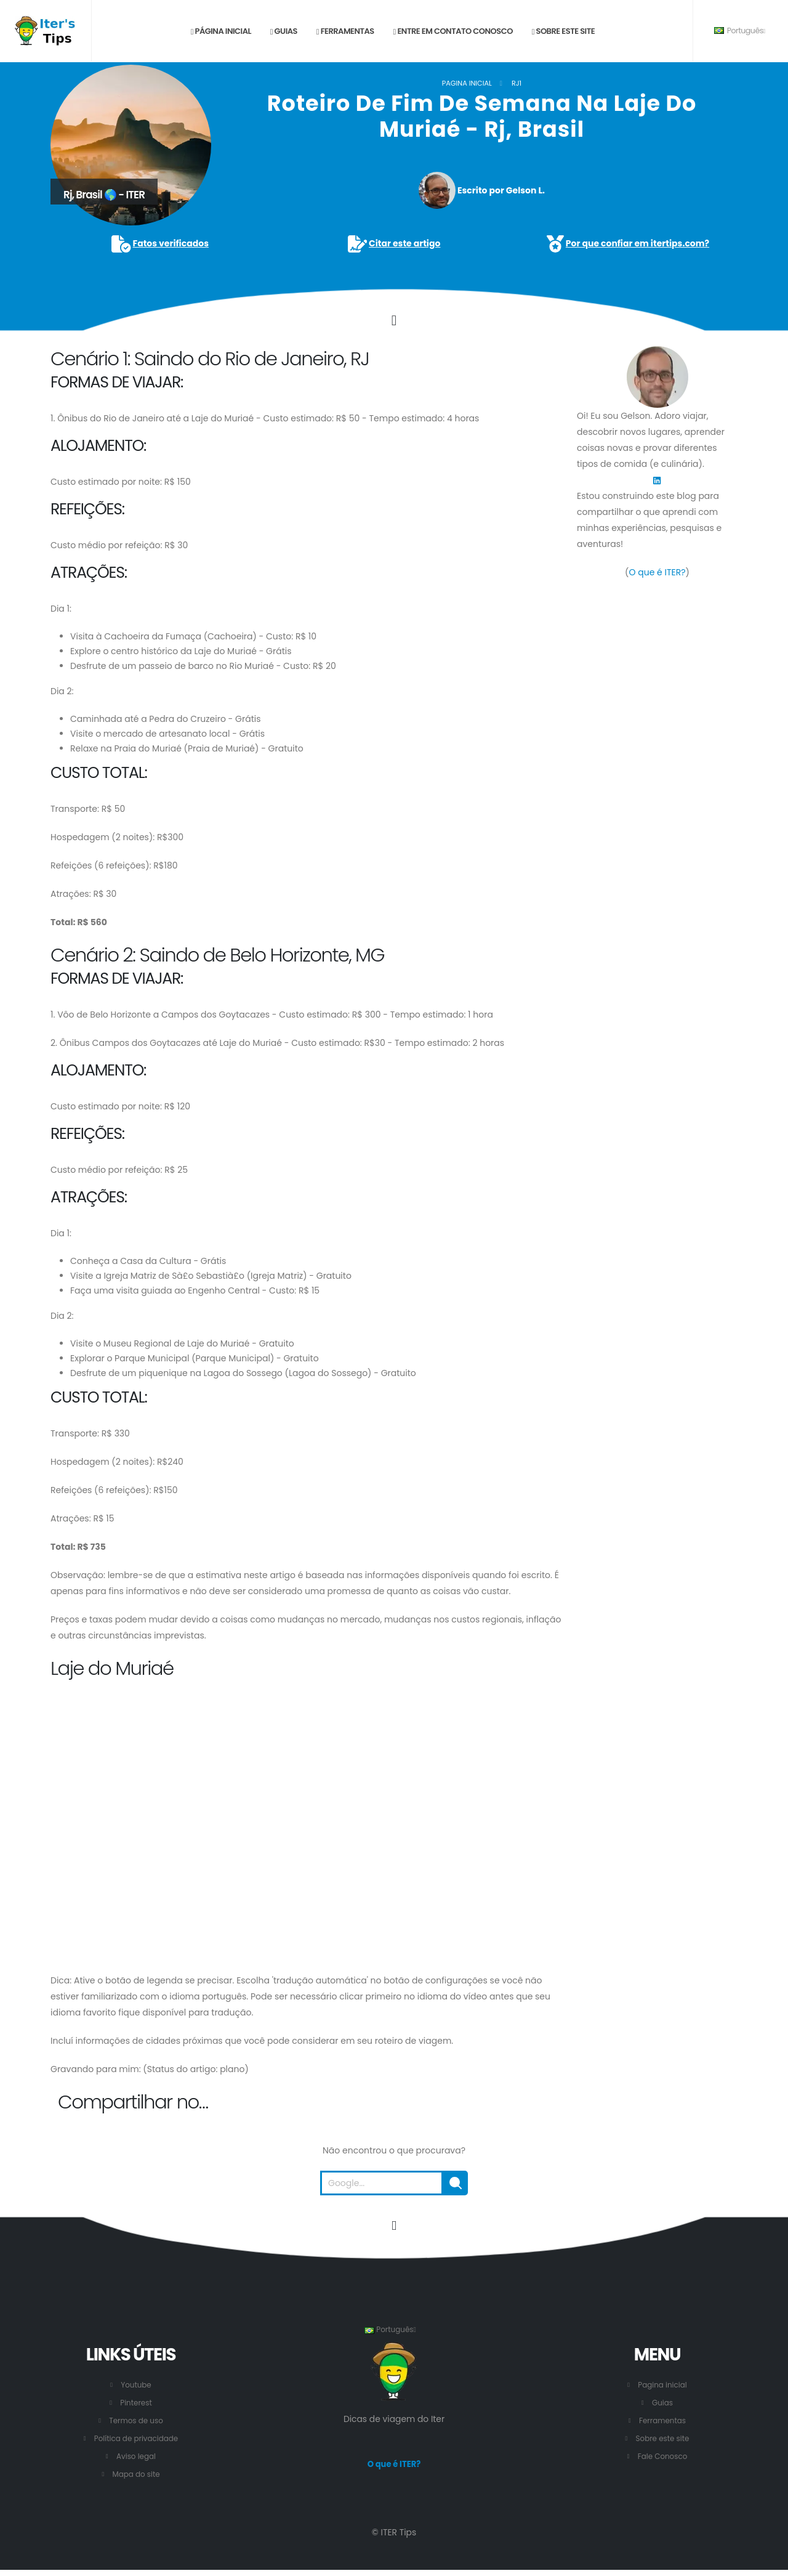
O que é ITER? (657, 572)
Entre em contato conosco (453, 31)
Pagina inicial (467, 83)
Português (739, 30)
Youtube (136, 2385)
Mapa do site (136, 2474)
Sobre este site (563, 31)
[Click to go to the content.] (394, 320)
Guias (283, 31)
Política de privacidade (136, 2438)
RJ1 (516, 83)
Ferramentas (345, 31)
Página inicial (221, 31)
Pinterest (136, 2402)
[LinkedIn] (657, 480)
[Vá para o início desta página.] (394, 2226)
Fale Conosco (662, 2456)
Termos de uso (136, 2420)
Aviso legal (136, 2456)
